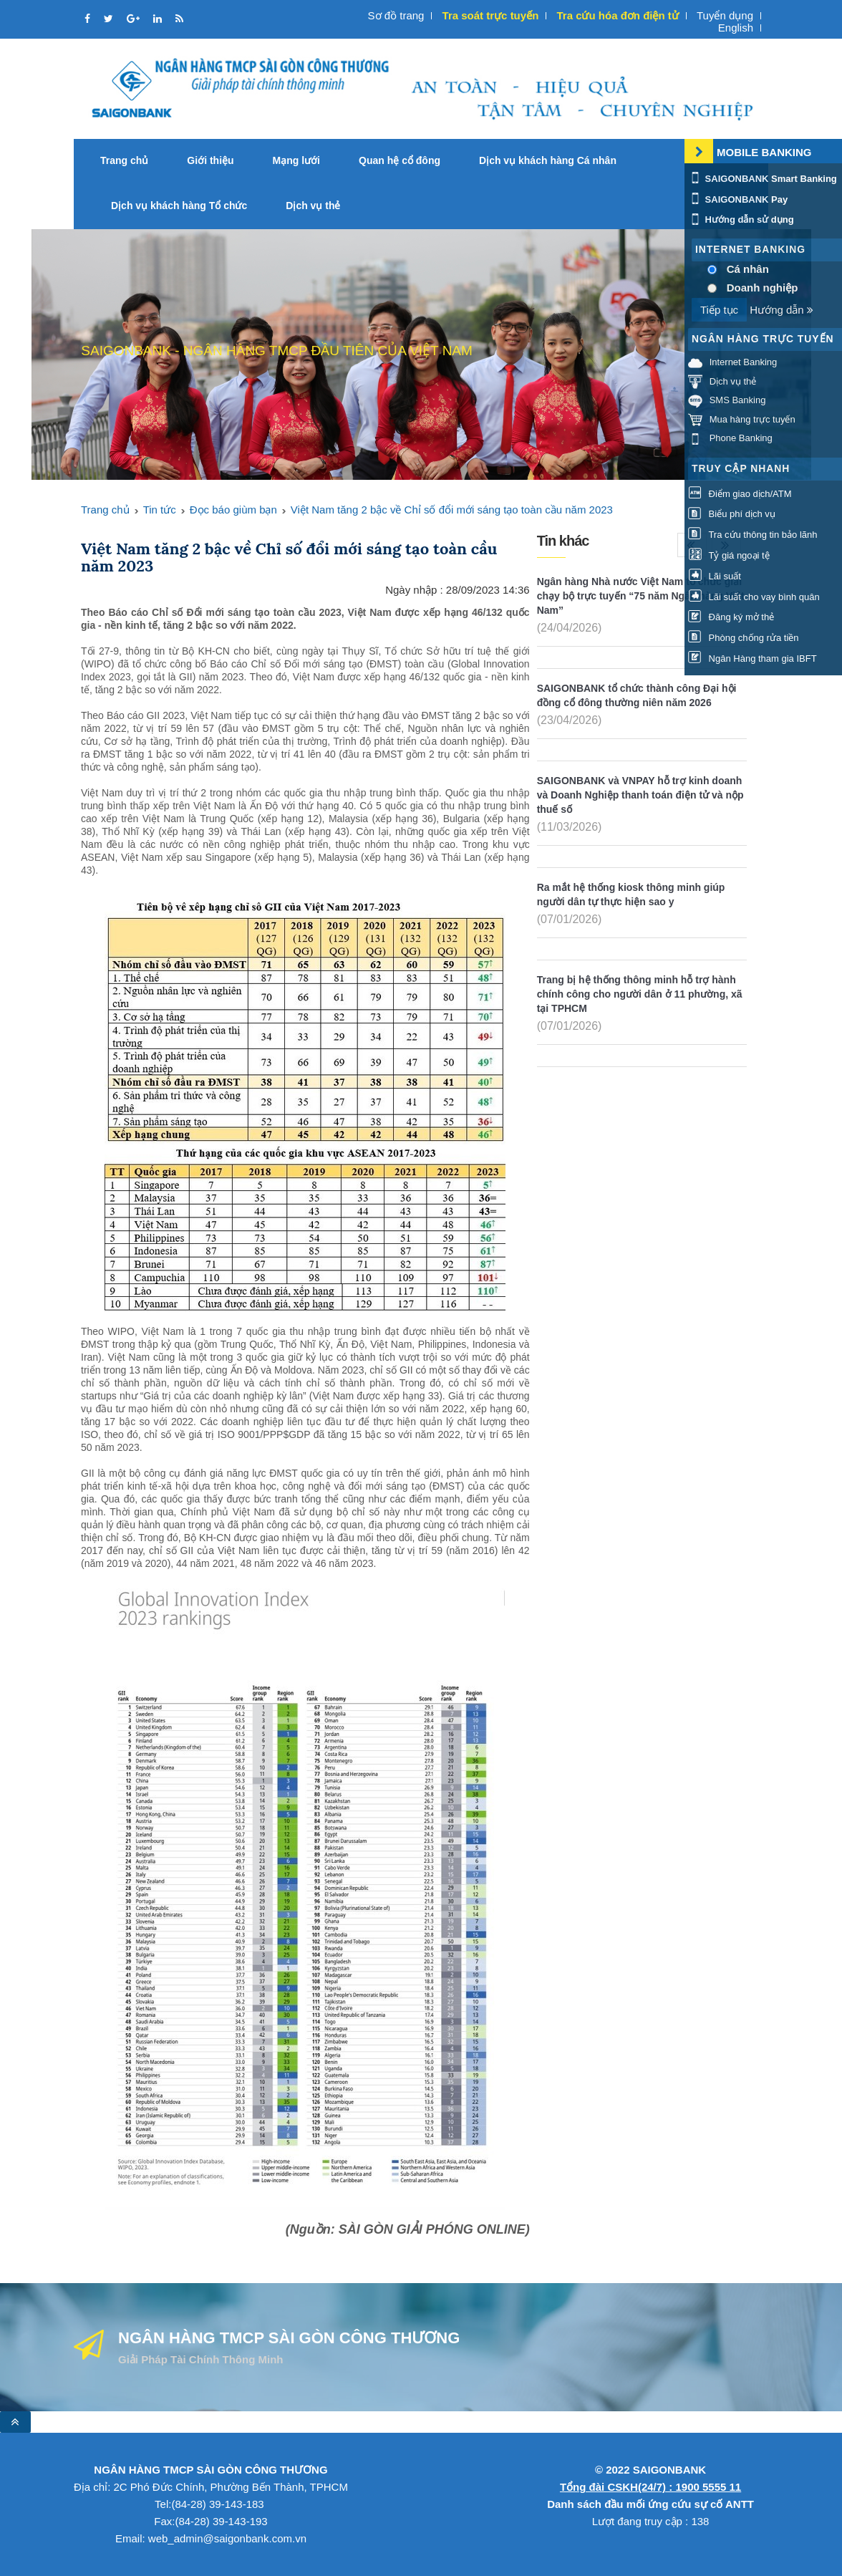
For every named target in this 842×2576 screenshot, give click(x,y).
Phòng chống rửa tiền (743, 638)
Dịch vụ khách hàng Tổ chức (179, 205)
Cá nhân (748, 269)
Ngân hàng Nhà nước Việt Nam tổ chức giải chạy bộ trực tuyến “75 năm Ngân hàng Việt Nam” (641, 596)
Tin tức (159, 509)
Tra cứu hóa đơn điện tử (617, 15)
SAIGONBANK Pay (738, 199)
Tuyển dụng (725, 15)
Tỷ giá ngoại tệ (729, 556)
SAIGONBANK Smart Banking (762, 178)
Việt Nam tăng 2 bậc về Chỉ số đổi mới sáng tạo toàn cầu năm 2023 (452, 509)
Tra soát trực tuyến (490, 15)
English (735, 27)
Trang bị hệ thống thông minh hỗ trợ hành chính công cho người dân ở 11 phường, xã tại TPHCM (639, 994)
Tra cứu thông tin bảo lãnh (752, 535)
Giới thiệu (210, 160)
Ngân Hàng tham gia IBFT (752, 659)
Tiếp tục (719, 310)
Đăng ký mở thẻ (731, 617)
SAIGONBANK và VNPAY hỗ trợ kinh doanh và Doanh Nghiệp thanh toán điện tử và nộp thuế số (640, 795)
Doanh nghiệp (762, 287)
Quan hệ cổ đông (399, 160)
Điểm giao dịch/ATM (740, 493)
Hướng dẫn (781, 310)
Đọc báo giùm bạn (233, 509)
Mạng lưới (296, 160)
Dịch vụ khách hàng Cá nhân (547, 160)
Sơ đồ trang (396, 15)
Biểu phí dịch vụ (731, 514)
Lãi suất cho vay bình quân (754, 597)
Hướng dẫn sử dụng (741, 219)
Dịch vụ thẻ (313, 205)
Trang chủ (124, 160)
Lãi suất (714, 576)
